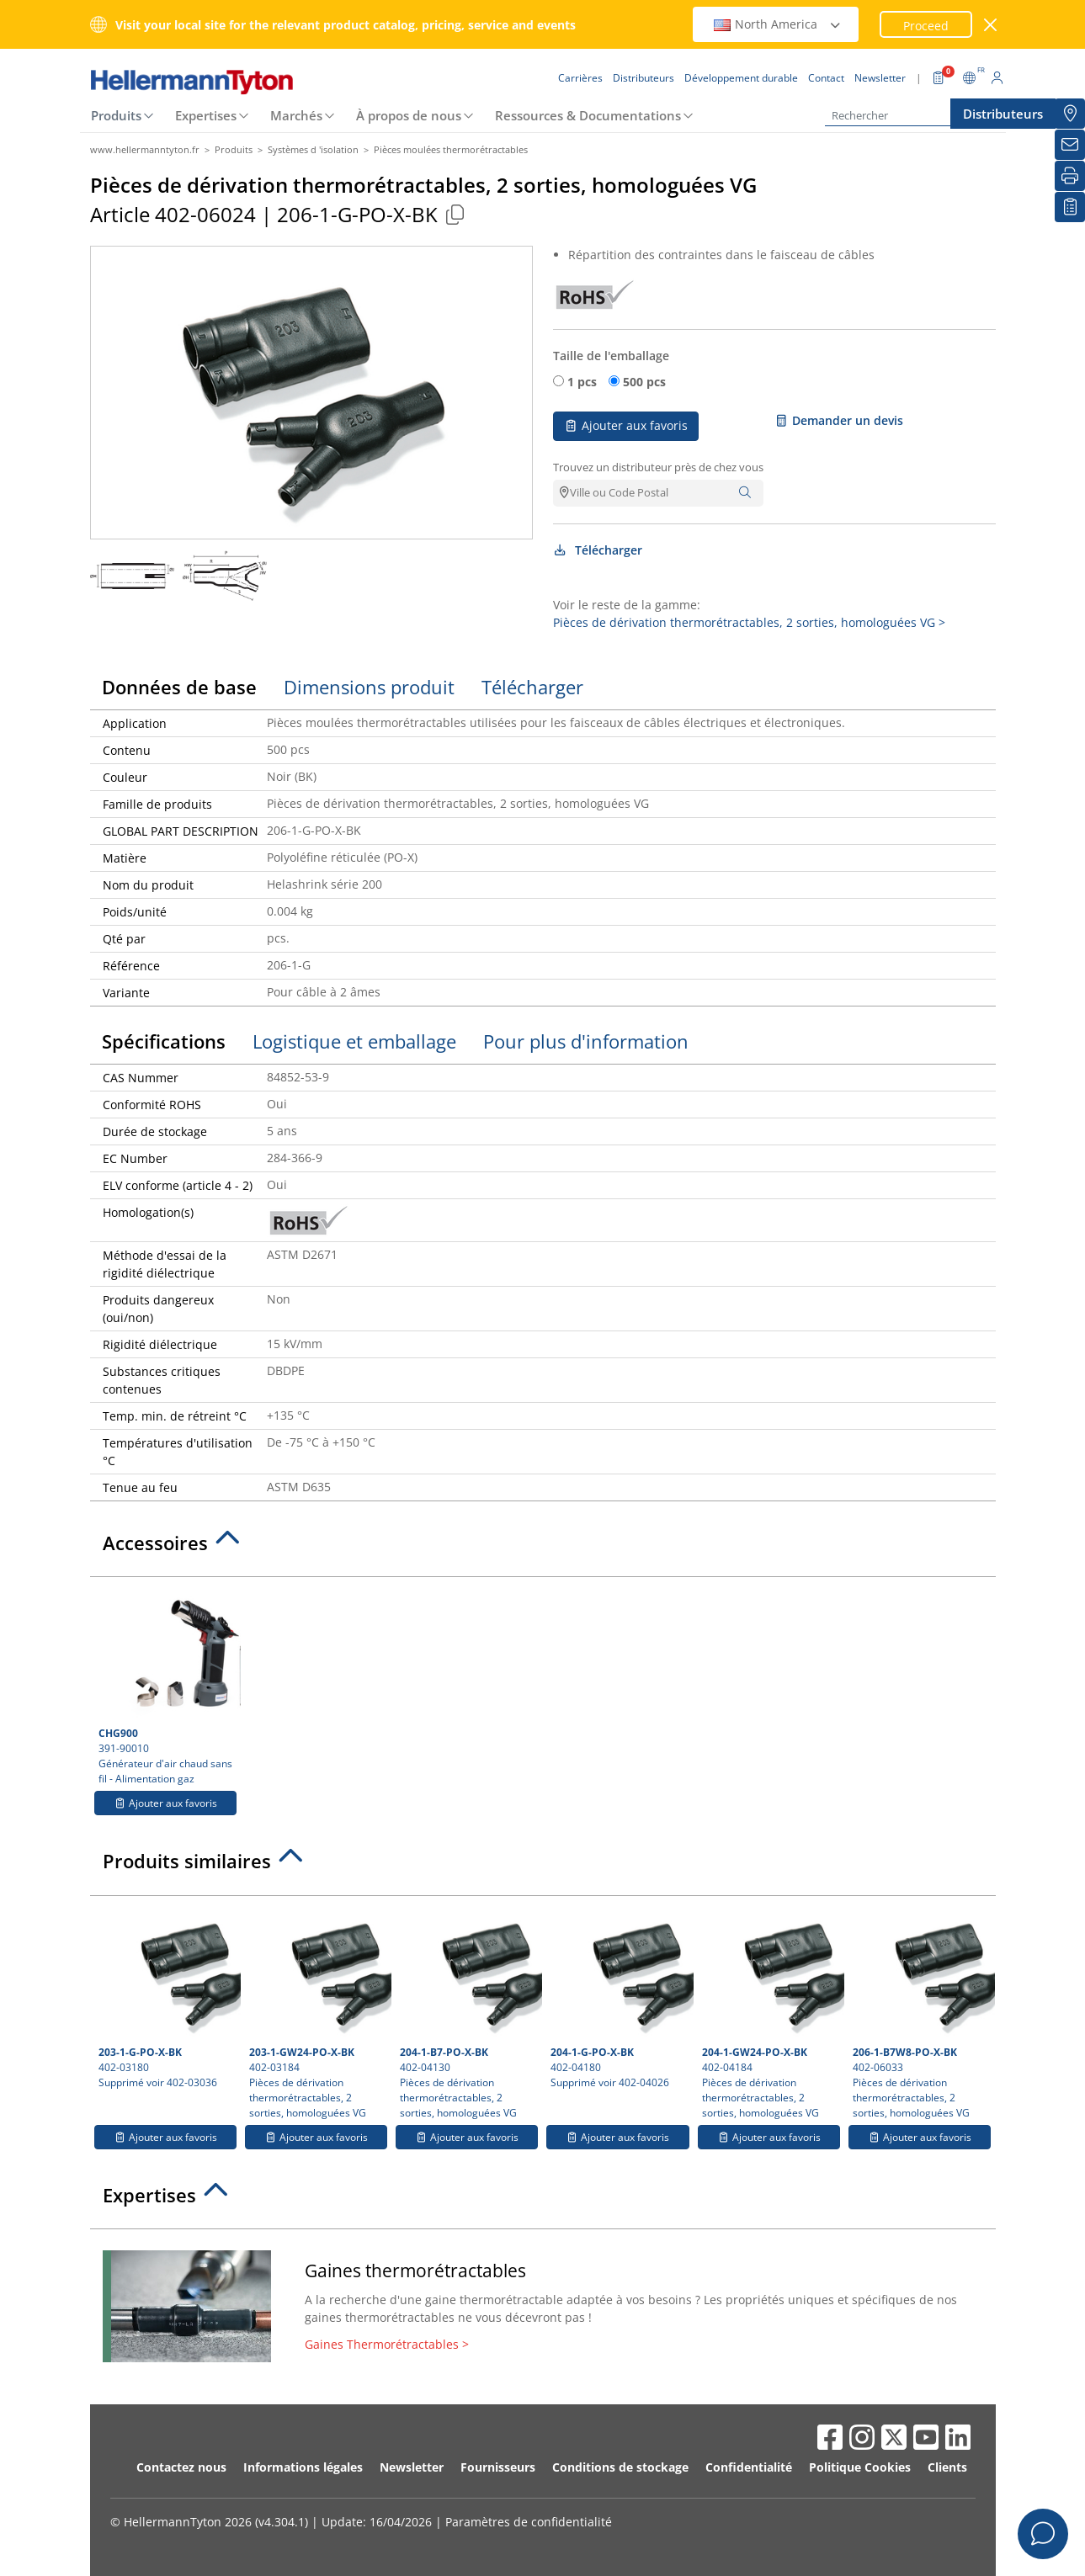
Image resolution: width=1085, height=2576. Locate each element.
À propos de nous (408, 115)
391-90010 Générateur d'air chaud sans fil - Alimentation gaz (167, 1685)
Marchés (296, 115)
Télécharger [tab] (532, 686)
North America (778, 24)
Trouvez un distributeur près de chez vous (658, 467)
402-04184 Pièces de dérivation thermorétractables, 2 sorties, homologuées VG (771, 2012)
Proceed (926, 26)
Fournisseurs (497, 2467)
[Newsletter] (1070, 145)
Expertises (206, 115)
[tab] (543, 1547)
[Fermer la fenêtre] (990, 25)
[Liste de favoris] (1070, 207)
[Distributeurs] (1070, 113)
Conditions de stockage (620, 2467)
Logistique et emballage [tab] (354, 1041)
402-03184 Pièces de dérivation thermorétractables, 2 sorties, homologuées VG (318, 2012)
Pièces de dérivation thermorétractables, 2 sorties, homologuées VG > (749, 622)
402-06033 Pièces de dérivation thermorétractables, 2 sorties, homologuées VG (922, 2012)
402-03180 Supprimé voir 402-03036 (167, 1997)
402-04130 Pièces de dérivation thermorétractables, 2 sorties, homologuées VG (469, 2012)
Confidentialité (748, 2467)
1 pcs (582, 382)
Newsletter (412, 2467)
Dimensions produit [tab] (369, 686)
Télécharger (598, 550)
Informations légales (303, 2467)
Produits (116, 115)
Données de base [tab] (179, 686)
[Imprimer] (1070, 176)
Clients (947, 2467)
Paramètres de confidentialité (528, 2522)
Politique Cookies (860, 2467)
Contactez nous (181, 2467)
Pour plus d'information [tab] (586, 1041)
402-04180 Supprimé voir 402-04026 (619, 1997)
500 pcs (644, 382)
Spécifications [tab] (164, 1041)
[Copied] (455, 214)
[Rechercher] (909, 115)
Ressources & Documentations (588, 115)
